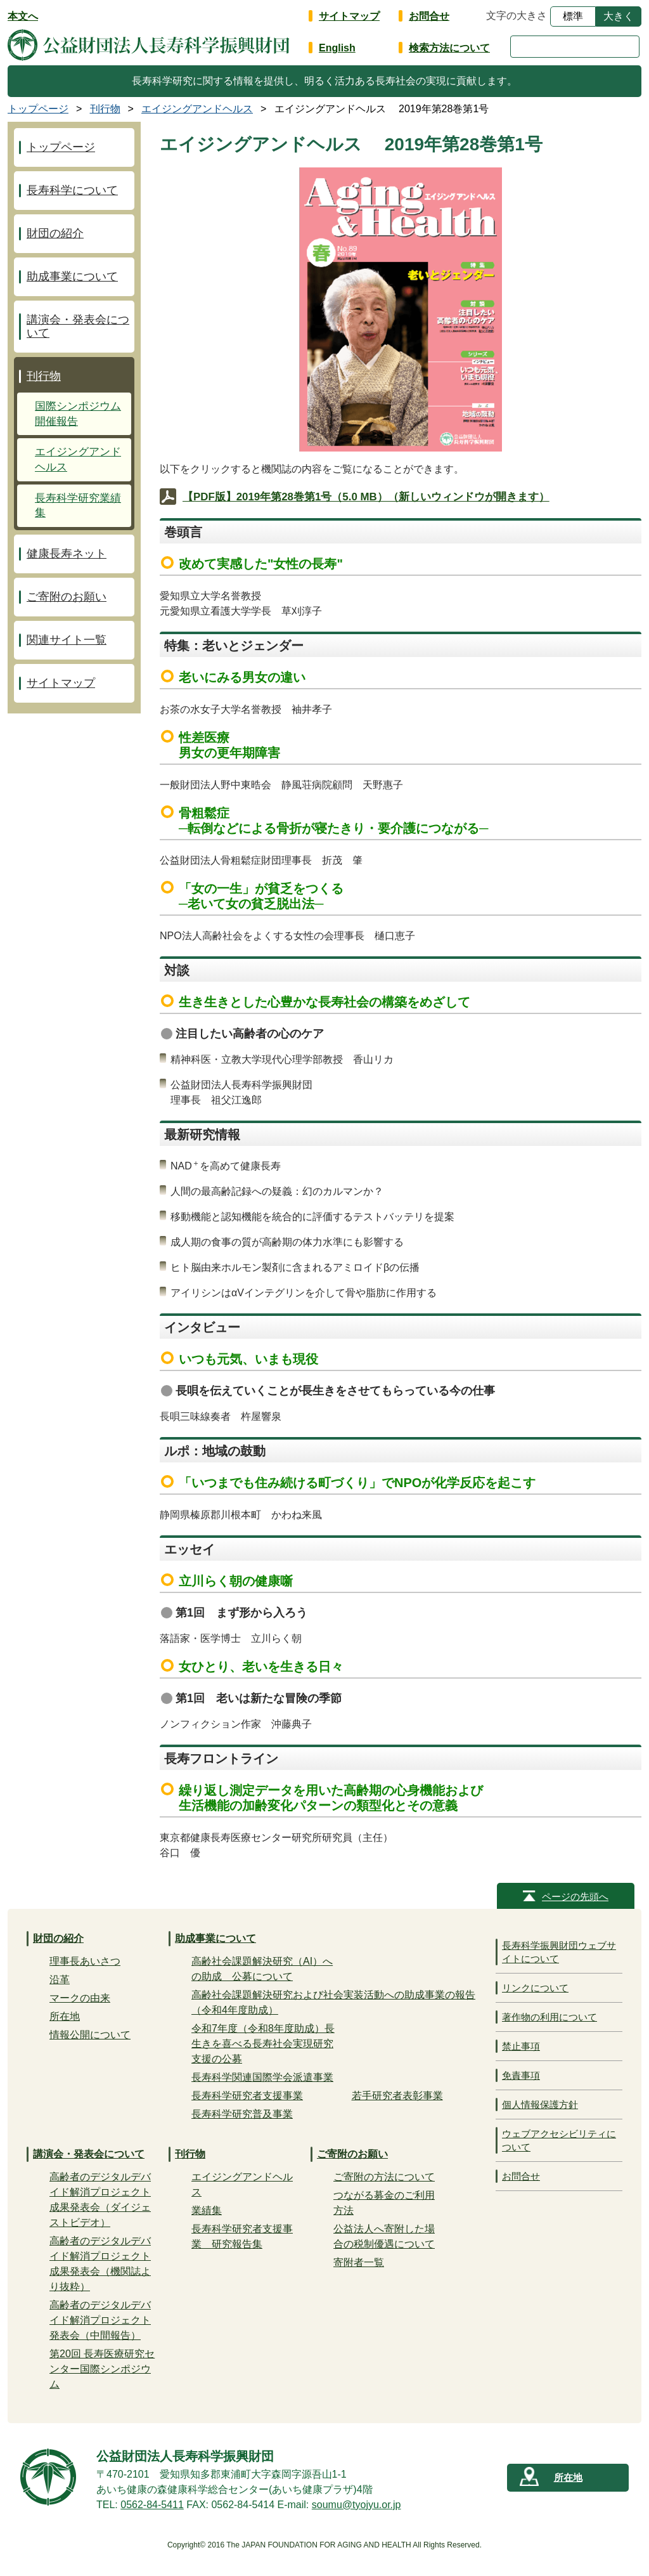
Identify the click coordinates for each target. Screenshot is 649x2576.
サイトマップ (349, 16)
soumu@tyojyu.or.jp (356, 2504)
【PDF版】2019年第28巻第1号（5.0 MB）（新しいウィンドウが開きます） (366, 497)
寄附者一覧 (358, 2262)
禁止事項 (521, 2046)
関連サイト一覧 (66, 640)
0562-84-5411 (152, 2504)
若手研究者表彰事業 (397, 2095)
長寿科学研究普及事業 (242, 2114)
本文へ (23, 16)
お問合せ (429, 16)
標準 (573, 16)
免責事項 (521, 2075)
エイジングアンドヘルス (78, 459)
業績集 (206, 2210)
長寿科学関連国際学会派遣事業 (262, 2077)
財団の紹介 (55, 233)
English (337, 47)
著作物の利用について (549, 2017)
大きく (618, 16)
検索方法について (449, 47)
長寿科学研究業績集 (78, 505)
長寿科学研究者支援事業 (247, 2095)
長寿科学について (72, 190)
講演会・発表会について (78, 326)
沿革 (59, 1979)
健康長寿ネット (66, 553)
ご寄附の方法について (384, 2176)
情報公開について (90, 2034)
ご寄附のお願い (66, 596)
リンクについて (535, 1987)
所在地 (64, 2016)
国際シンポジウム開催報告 (78, 413)
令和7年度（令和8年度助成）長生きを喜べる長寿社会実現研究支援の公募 (263, 2043)
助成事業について (72, 276)
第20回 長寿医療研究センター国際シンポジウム (102, 2369)
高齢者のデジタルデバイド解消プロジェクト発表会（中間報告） (100, 2320)
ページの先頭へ (575, 1896)
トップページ (61, 147)
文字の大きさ (516, 15)
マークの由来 (79, 1998)
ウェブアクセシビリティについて (559, 2140)
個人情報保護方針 (540, 2104)
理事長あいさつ (84, 1961)
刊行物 (44, 376)
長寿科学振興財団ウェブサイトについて (559, 1952)
